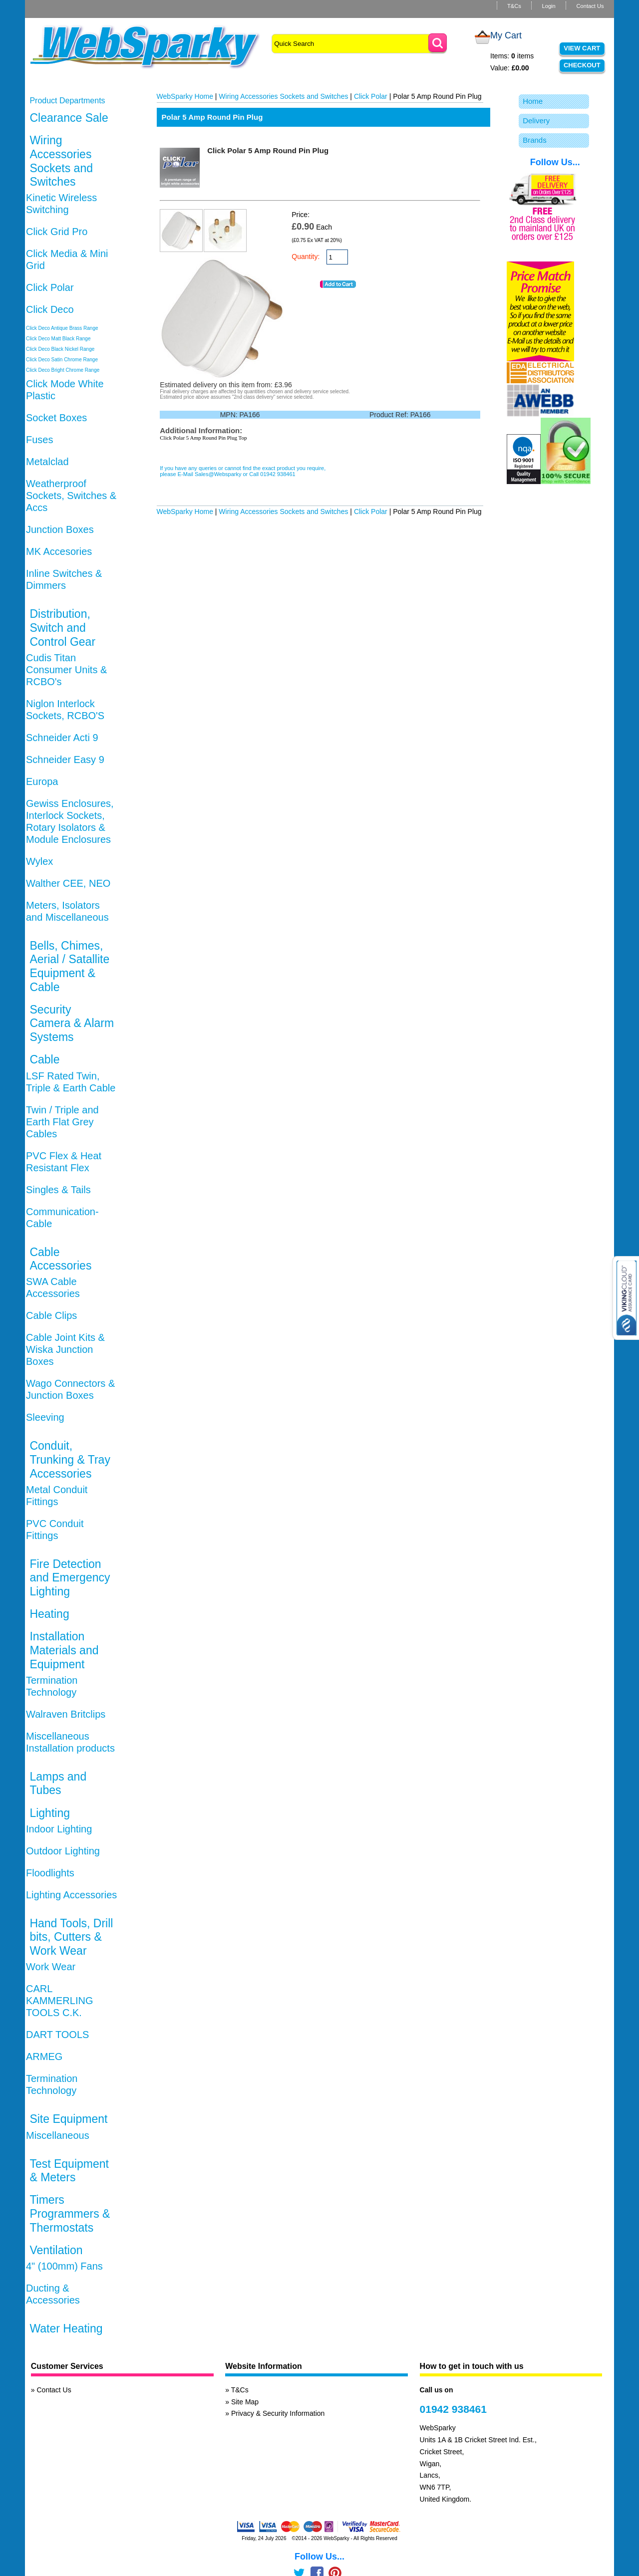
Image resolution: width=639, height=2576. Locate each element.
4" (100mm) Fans (64, 2266)
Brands (535, 140)
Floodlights (50, 1872)
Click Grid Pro (56, 231)
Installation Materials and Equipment (63, 1650)
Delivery (536, 120)
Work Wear (50, 1966)
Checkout (582, 65)
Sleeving (45, 1417)
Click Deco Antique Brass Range (62, 328)
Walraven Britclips (65, 1714)
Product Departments (67, 100)
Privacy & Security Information (278, 2413)
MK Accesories (59, 551)
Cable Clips (51, 1315)
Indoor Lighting (59, 1828)
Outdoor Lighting (63, 1850)
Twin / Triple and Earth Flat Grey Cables (62, 1121)
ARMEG (44, 2056)
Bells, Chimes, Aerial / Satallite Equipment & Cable (69, 966)
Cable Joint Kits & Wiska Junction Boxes (65, 1349)
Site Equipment (68, 2118)
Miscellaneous (57, 2135)
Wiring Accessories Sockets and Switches (61, 161)
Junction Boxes (60, 529)
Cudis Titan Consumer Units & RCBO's (66, 669)
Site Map (245, 2402)
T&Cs (514, 6)
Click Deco (50, 309)
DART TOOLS (57, 2034)
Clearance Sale (68, 117)
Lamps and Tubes (57, 1783)
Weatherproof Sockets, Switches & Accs (71, 495)
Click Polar (50, 287)
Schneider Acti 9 (62, 737)
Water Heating (65, 2328)
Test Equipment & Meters (69, 2170)
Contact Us (590, 6)
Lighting (49, 1812)
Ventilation (55, 2250)
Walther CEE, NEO (68, 883)
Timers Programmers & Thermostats (69, 2213)
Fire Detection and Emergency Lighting (69, 1577)
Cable (44, 1059)
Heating (49, 1613)
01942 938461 (453, 2409)
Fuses (39, 439)
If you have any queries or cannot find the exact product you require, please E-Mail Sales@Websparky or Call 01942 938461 (242, 471)
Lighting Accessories (71, 1894)
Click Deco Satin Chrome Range (62, 359)
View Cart (582, 48)
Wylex (39, 861)
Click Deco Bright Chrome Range (62, 370)
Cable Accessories (60, 1259)
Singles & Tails (58, 1189)
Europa (42, 781)
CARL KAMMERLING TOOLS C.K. (59, 2000)
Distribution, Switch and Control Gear (62, 627)
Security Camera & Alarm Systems (71, 1023)
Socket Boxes (56, 417)
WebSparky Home (185, 96)
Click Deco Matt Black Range (58, 338)
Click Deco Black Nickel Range (60, 349)
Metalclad (47, 461)
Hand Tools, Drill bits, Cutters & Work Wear (71, 1937)
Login (548, 6)
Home (533, 101)
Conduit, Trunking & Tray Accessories (69, 1459)
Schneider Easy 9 (65, 759)
